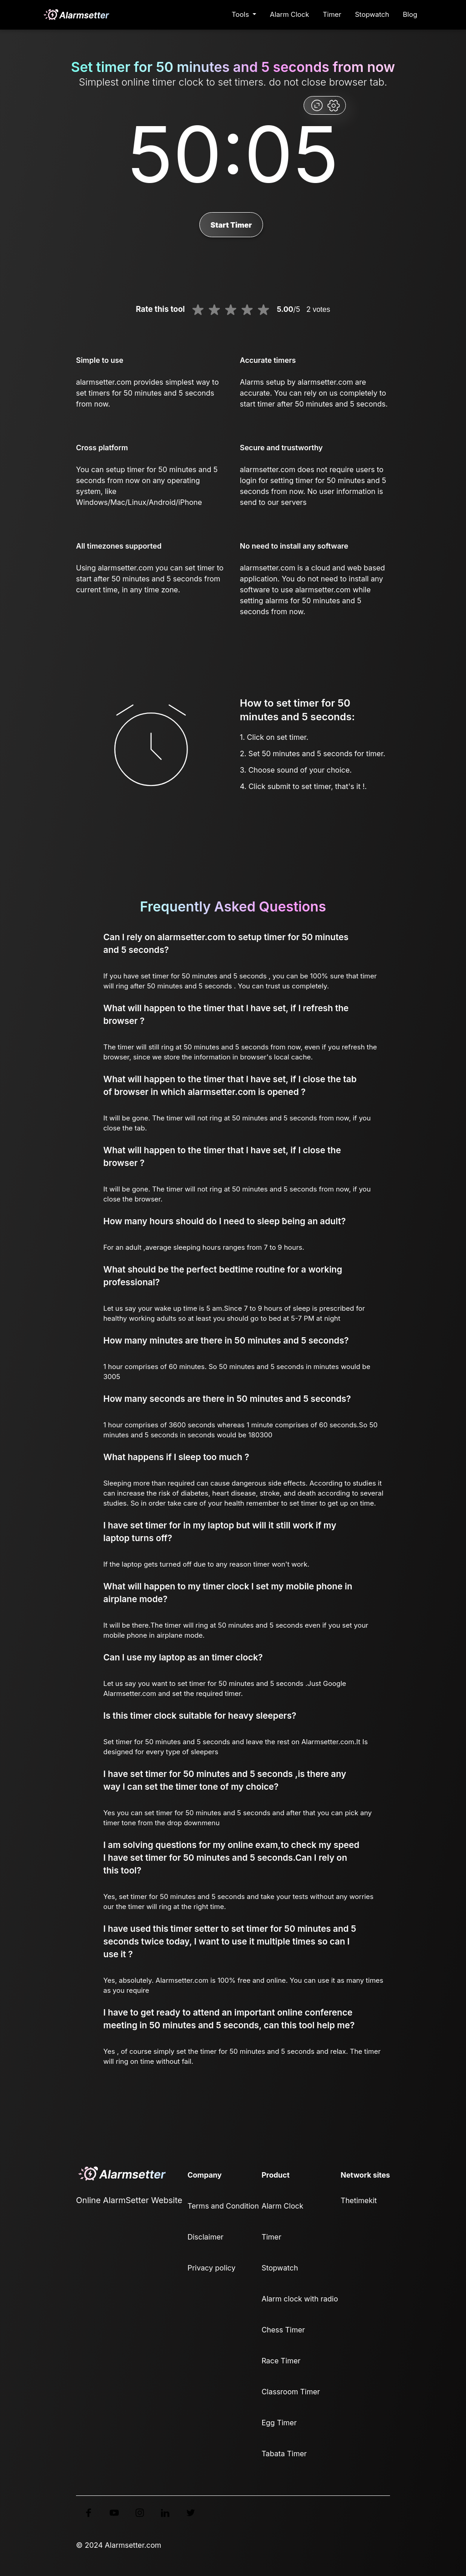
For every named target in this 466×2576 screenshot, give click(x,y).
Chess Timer (283, 2329)
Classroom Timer (291, 2391)
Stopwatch (372, 14)
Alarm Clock (289, 14)
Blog (410, 14)
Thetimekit (359, 2200)
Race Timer (281, 2360)
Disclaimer (205, 2236)
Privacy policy (211, 2267)
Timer (332, 14)
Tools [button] (241, 14)
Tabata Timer (284, 2453)
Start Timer (231, 224)
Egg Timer (279, 2422)
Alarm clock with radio (300, 2298)
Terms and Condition (223, 2205)
